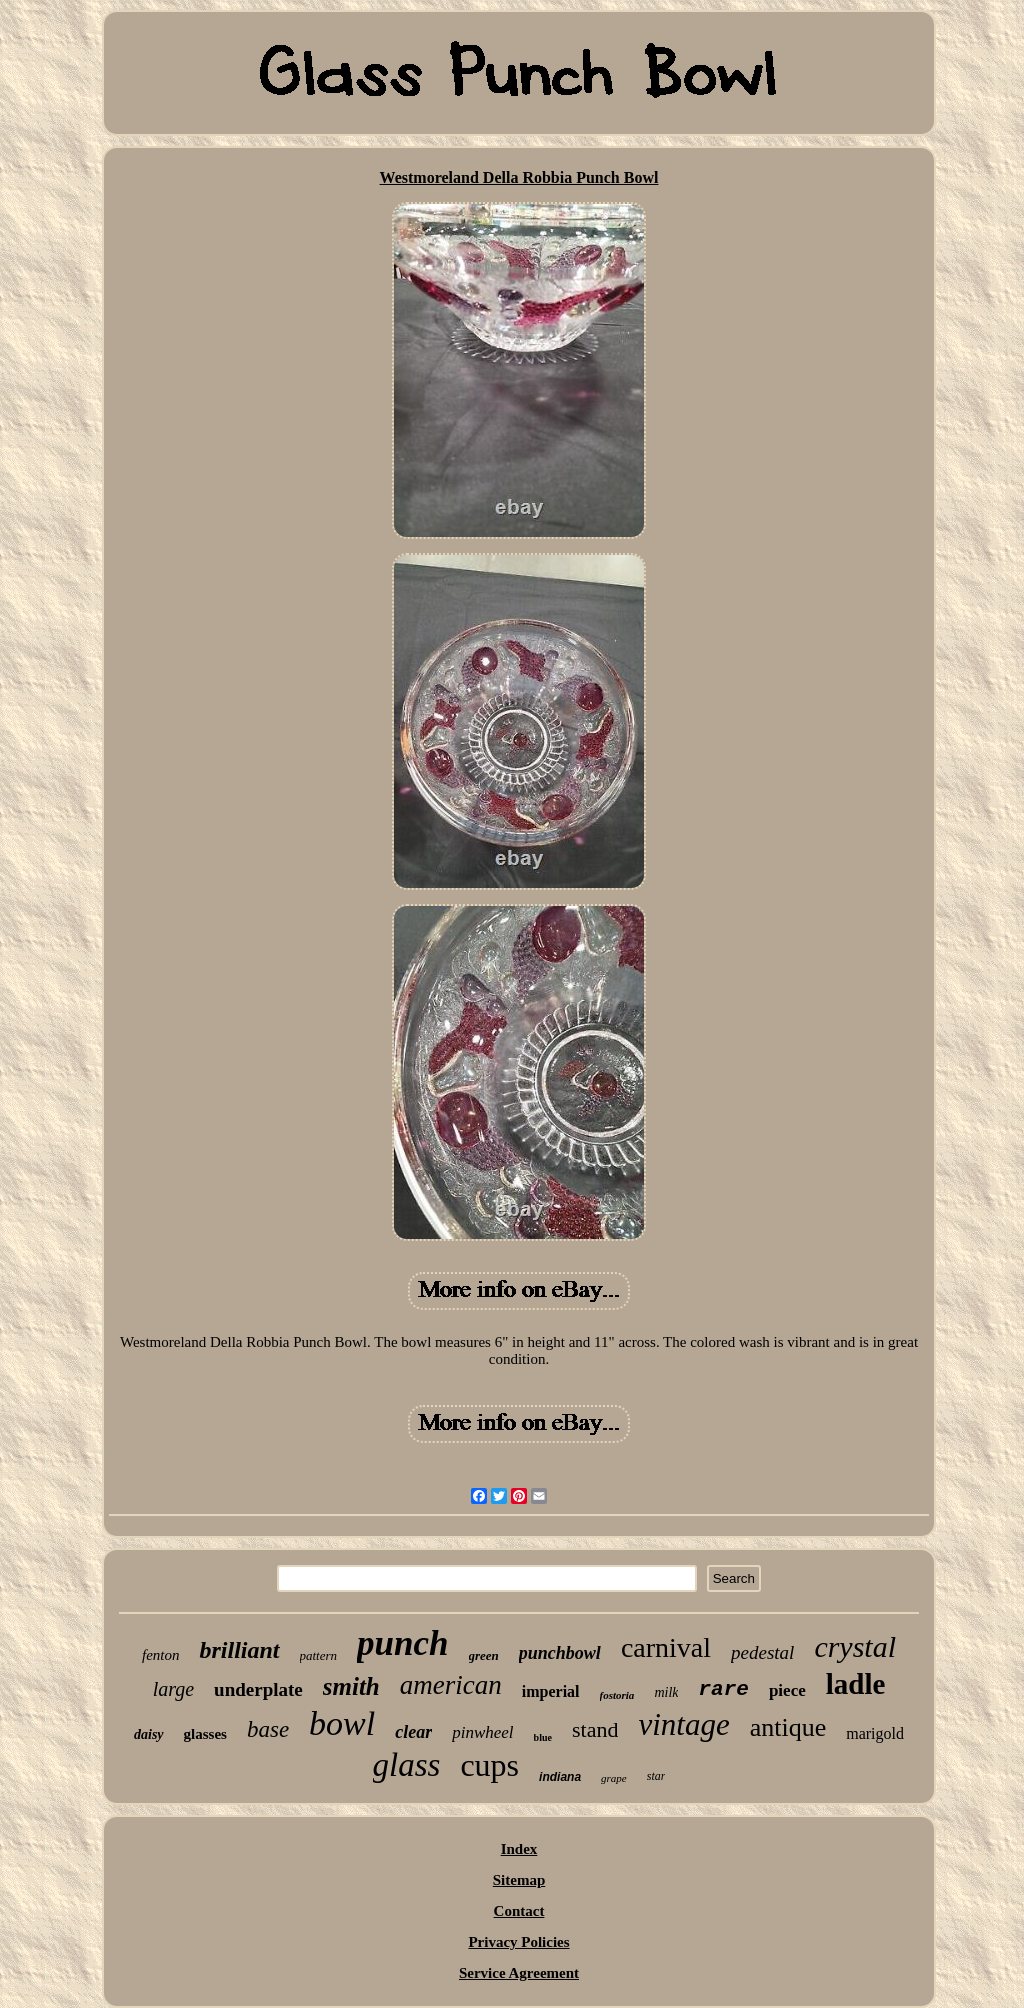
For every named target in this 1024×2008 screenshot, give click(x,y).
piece (787, 1690)
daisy (149, 1734)
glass (407, 1765)
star (656, 1776)
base (268, 1729)
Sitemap (519, 1880)
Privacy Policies (518, 1942)
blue (543, 1737)
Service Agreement (519, 1973)
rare (723, 1689)
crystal (855, 1646)
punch (402, 1643)
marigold (875, 1733)
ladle (856, 1684)
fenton (161, 1655)
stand (595, 1729)
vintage (683, 1724)
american (451, 1685)
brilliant (239, 1650)
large (173, 1689)
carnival (666, 1647)
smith (351, 1686)
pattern (319, 1655)
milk (666, 1692)
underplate (258, 1689)
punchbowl (560, 1653)
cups (489, 1765)
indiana (560, 1777)
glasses (205, 1734)
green (484, 1655)
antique (788, 1727)
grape (614, 1778)
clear (413, 1732)
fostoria (617, 1695)
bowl (342, 1723)
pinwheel (482, 1732)
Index (519, 1849)
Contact (519, 1911)
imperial (551, 1691)
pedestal (762, 1652)
